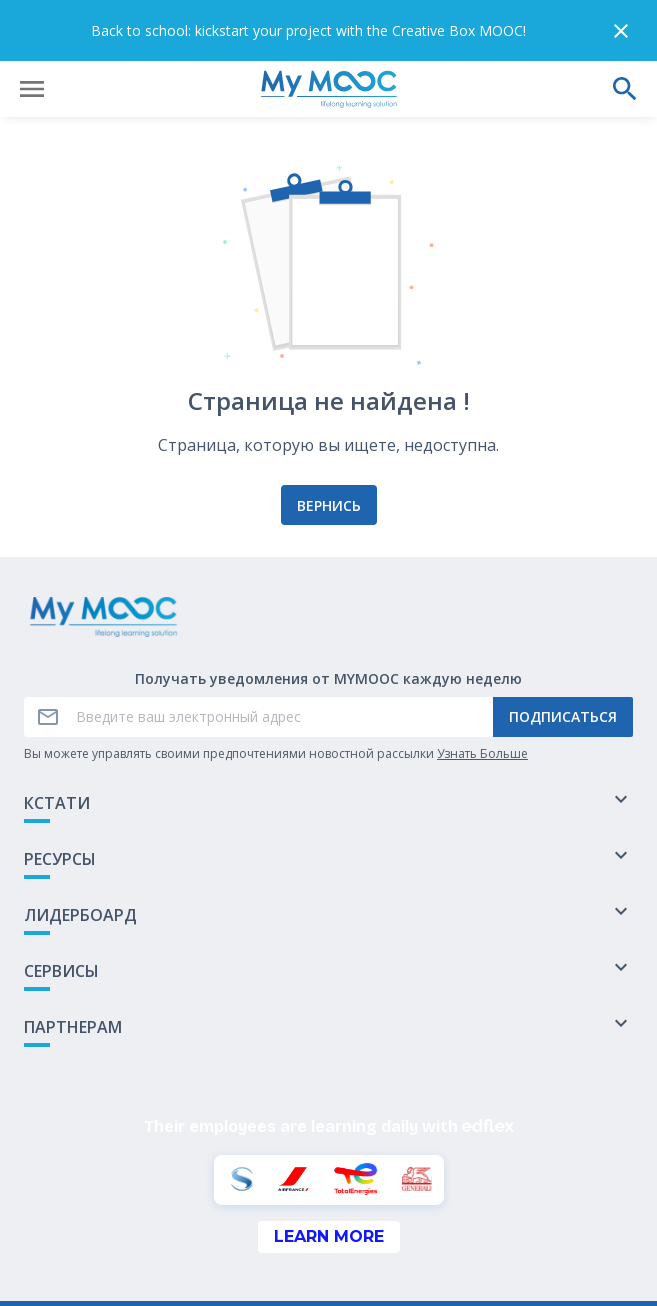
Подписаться (563, 656)
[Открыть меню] (32, 28)
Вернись (329, 444)
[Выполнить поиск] (625, 28)
